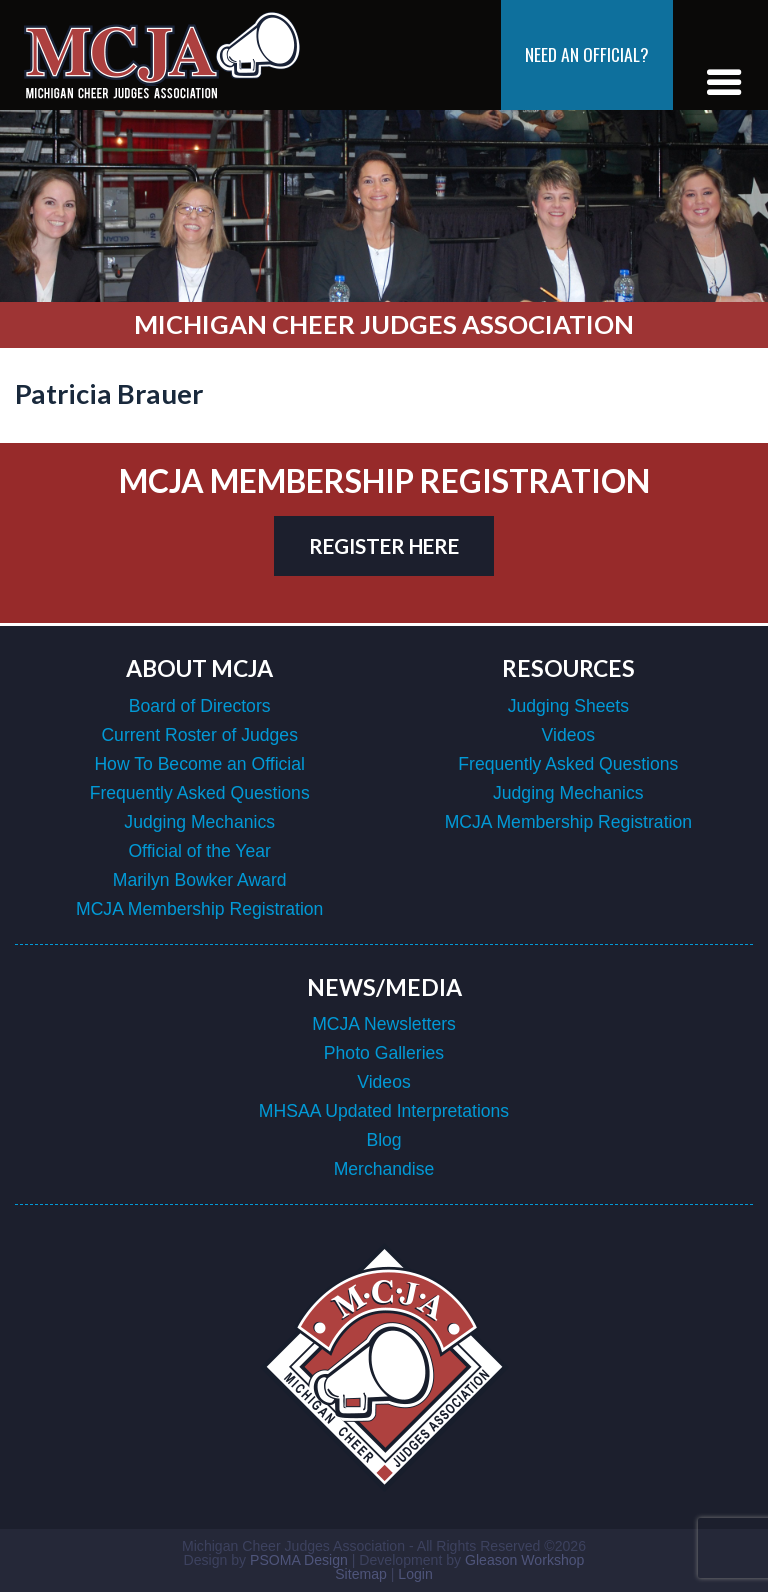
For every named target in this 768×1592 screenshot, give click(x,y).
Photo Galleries (384, 1053)
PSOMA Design (299, 1560)
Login (415, 1574)
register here (384, 546)
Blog (383, 1140)
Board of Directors (200, 706)
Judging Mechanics (199, 822)
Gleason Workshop (524, 1560)
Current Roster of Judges (199, 735)
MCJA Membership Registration (199, 909)
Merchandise (384, 1169)
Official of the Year (199, 851)
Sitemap (361, 1574)
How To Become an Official (199, 764)
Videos (568, 735)
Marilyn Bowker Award (200, 880)
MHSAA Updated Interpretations (384, 1111)
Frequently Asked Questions (200, 793)
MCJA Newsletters (384, 1024)
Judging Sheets (568, 706)
